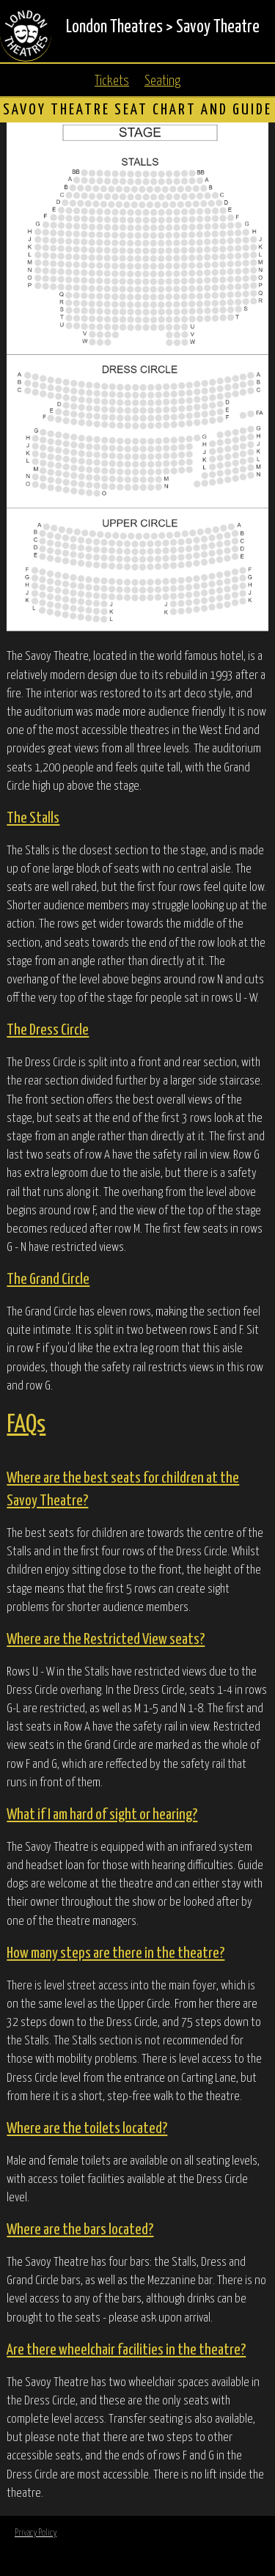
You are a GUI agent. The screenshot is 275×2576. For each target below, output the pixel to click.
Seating (162, 81)
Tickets (112, 81)
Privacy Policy (35, 2533)
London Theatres (114, 27)
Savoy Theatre (218, 27)
